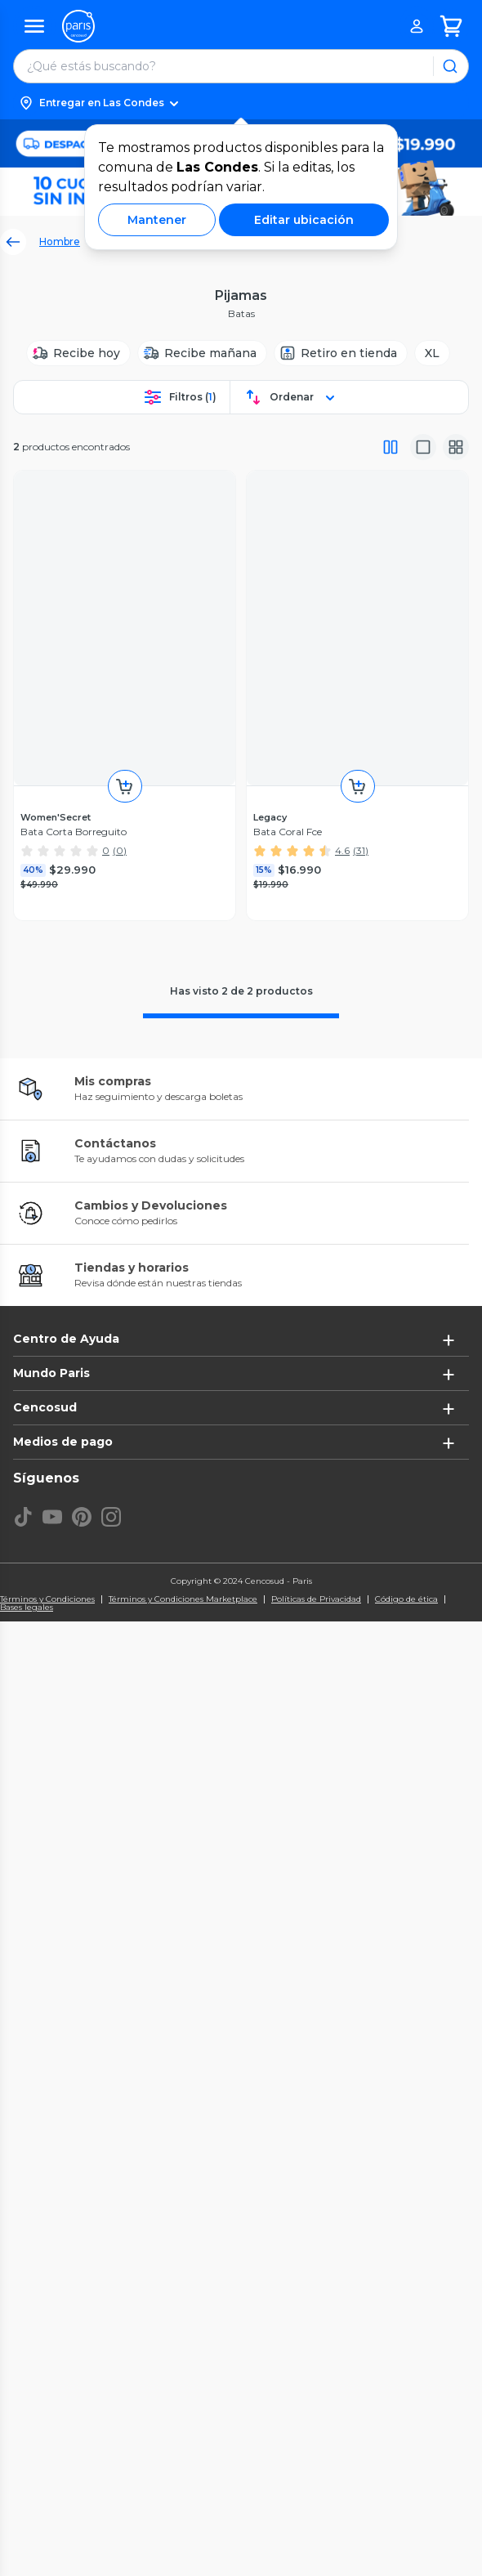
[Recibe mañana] (202, 353)
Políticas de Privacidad (316, 1599)
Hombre (59, 241)
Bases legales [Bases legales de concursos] (26, 1607)
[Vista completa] (390, 447)
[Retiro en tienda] (340, 353)
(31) (360, 850)
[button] (241, 103)
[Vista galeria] (456, 447)
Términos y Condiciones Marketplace (183, 1599)
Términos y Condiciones (47, 1599)
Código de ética (406, 1599)
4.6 (342, 850)
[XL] (432, 353)
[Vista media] (423, 447)
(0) (120, 850)
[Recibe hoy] (78, 353)
